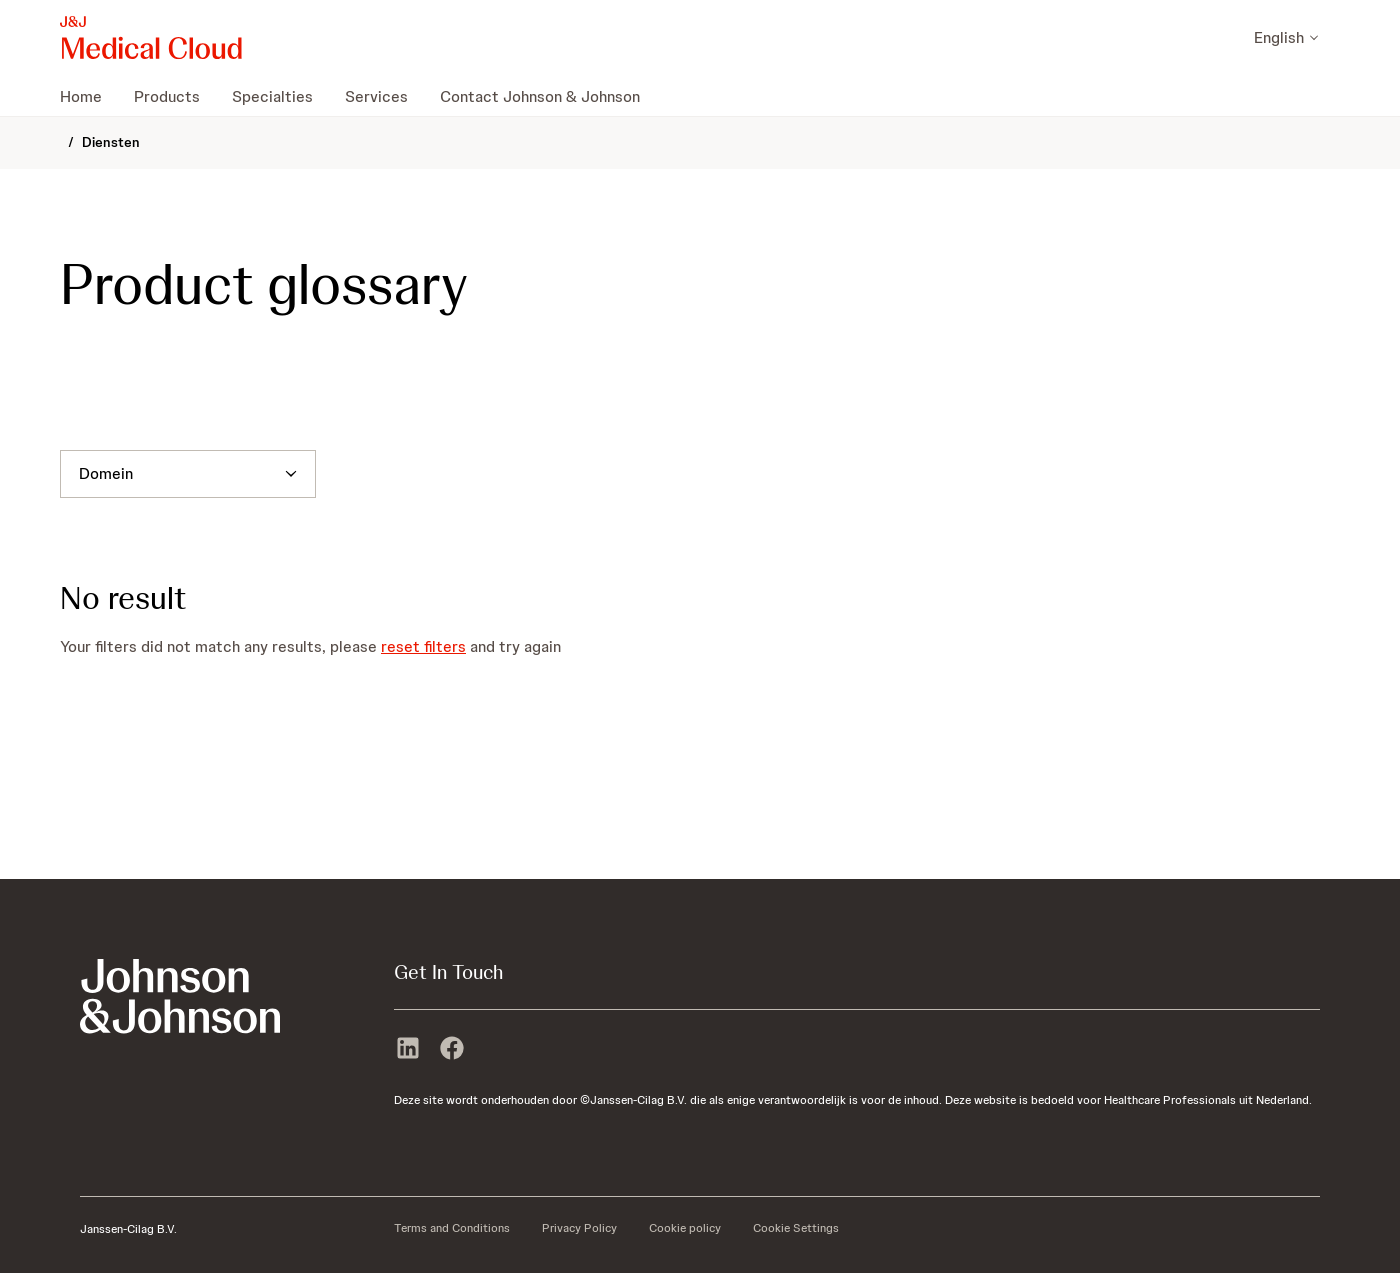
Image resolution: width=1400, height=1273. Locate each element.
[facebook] (452, 1050)
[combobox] (79, 474)
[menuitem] (89, 96)
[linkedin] (408, 1050)
